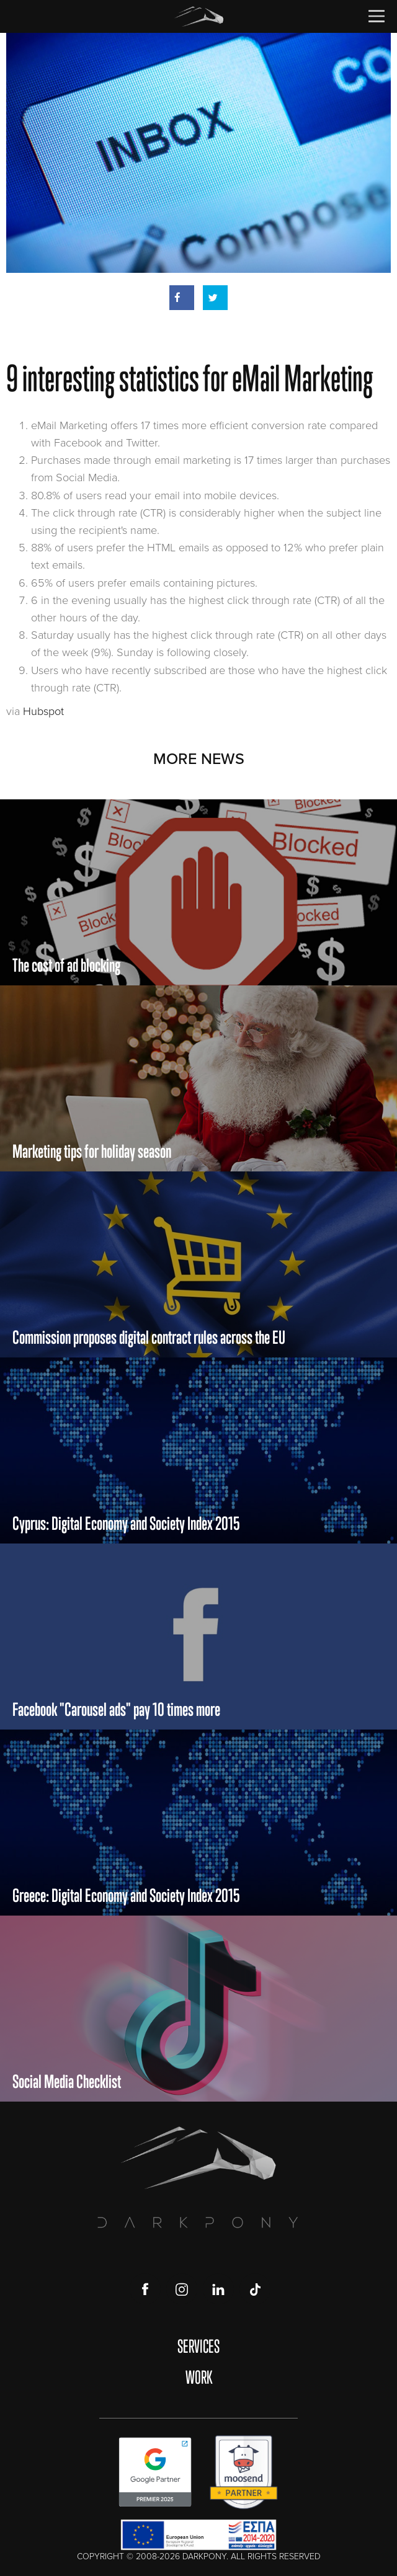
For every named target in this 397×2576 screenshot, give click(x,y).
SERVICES (198, 2345)
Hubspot (43, 711)
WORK (198, 2376)
